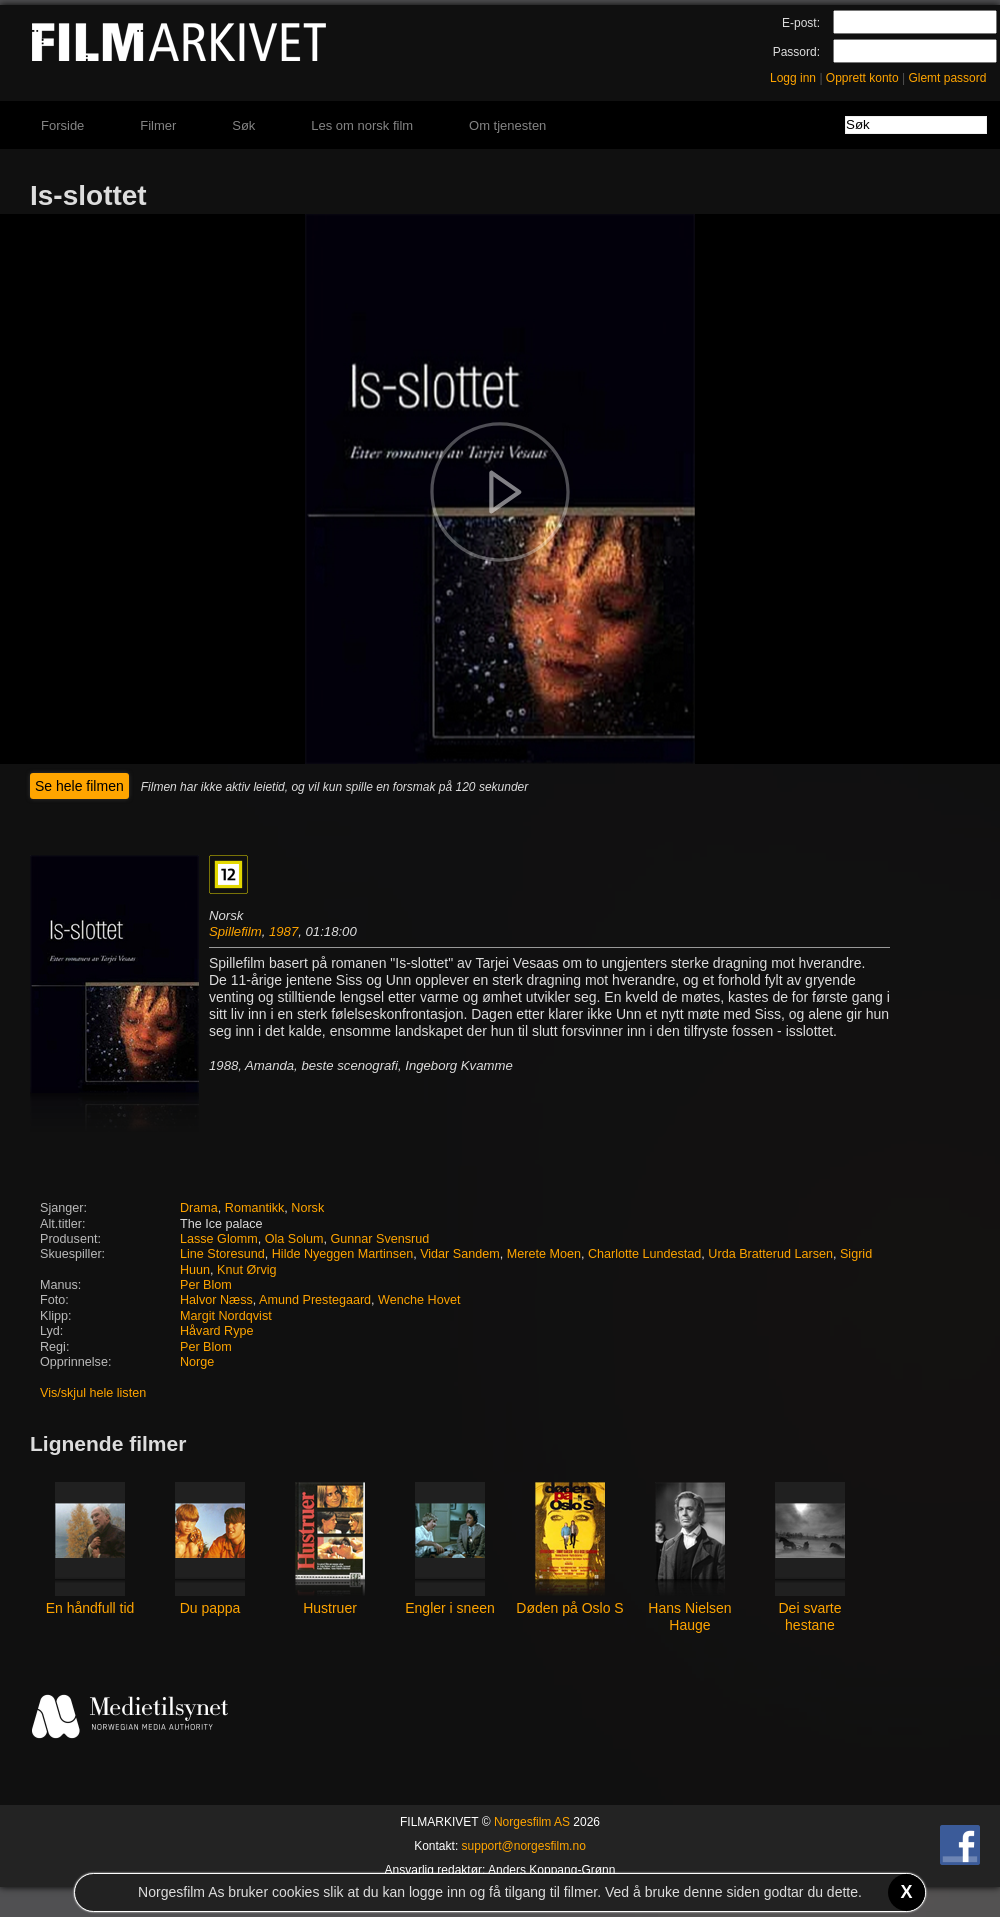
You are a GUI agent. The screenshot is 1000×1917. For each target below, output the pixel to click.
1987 (283, 931)
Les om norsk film (362, 125)
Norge (197, 1362)
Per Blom (206, 1285)
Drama (199, 1208)
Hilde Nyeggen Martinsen (342, 1254)
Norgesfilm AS (532, 1822)
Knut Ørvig (247, 1270)
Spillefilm (235, 931)
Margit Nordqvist (226, 1316)
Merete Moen (544, 1254)
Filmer (158, 125)
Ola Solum (294, 1239)
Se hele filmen (79, 786)
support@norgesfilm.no (524, 1846)
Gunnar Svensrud (379, 1239)
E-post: (801, 23)
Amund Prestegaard (315, 1300)
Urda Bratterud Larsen (770, 1254)
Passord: (796, 52)
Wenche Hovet (419, 1300)
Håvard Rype (217, 1331)
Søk (243, 125)
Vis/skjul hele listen (93, 1393)
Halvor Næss (216, 1300)
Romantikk (255, 1208)
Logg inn (793, 78)
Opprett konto (862, 78)
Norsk (307, 1208)
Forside (62, 125)
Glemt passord (947, 78)
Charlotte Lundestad (644, 1254)
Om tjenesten (507, 125)
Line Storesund (222, 1254)
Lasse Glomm (219, 1239)
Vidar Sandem (460, 1254)
